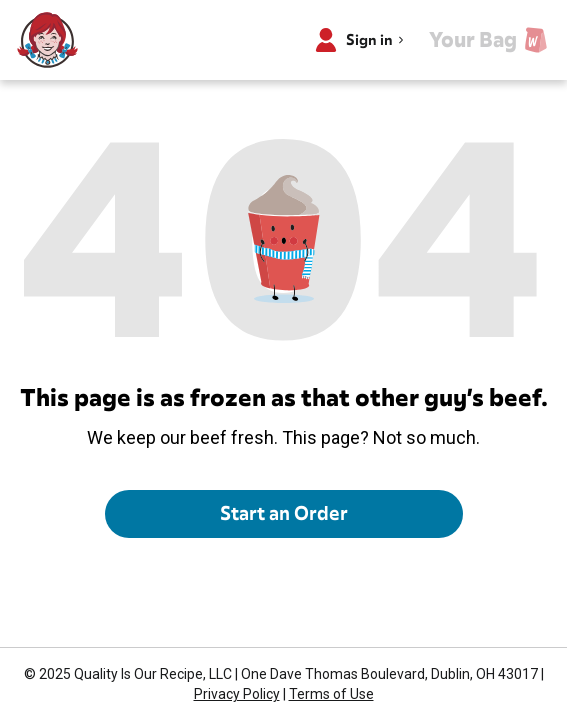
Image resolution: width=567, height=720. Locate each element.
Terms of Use (331, 694)
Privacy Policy (237, 694)
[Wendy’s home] (48, 40)
